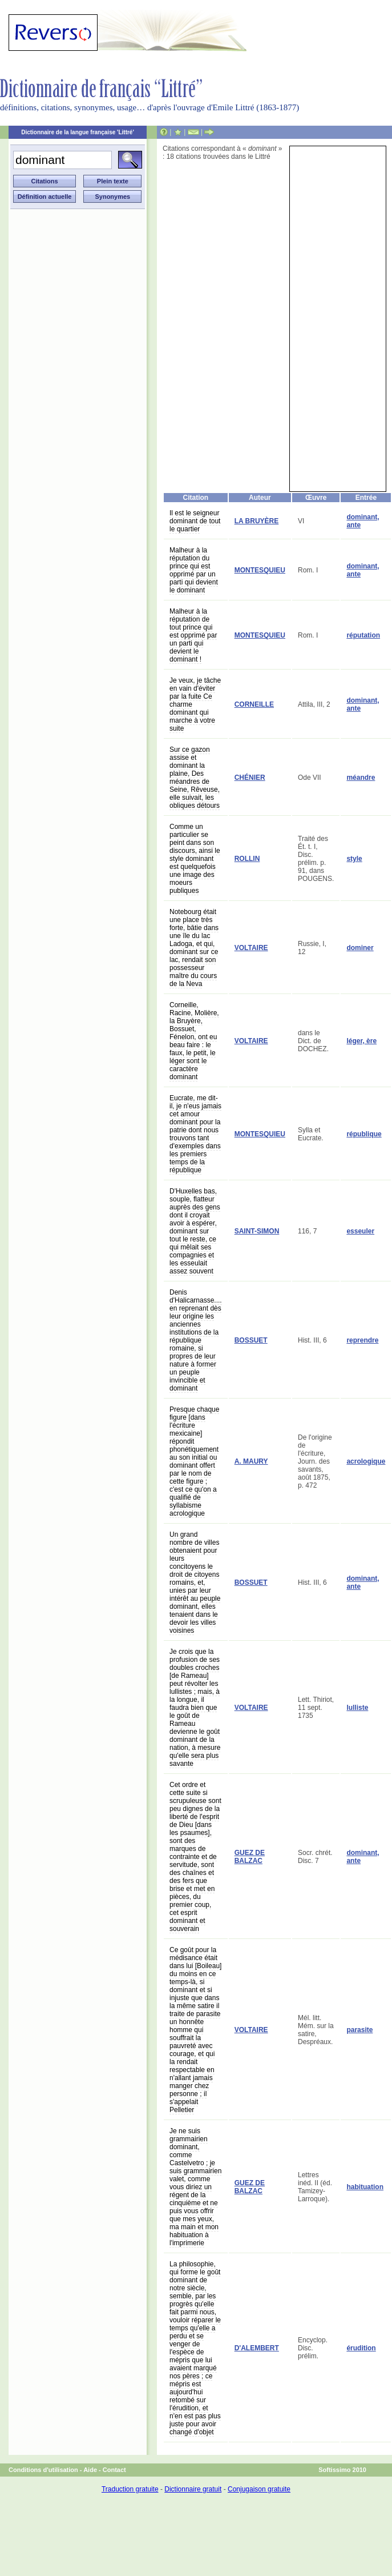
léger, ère (361, 1041)
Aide (90, 2469)
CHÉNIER (250, 778)
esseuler (360, 1231)
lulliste (357, 1708)
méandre (360, 778)
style (354, 859)
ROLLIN (247, 859)
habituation (364, 2187)
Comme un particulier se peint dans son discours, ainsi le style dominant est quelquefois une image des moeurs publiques (194, 859)
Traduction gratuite (130, 2489)
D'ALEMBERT (257, 2348)
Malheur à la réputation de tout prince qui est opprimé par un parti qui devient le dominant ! (193, 635)
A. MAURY (251, 1461)
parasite (359, 2030)
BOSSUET (251, 1340)
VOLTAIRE (251, 948)
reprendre (362, 1340)
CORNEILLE (254, 704)
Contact (114, 2469)
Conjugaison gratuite (259, 2489)
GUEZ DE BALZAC (250, 1857)
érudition (360, 2348)
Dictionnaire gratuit (192, 2489)
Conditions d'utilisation (43, 2469)
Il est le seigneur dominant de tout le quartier (194, 521)
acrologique (365, 1461)
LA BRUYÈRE (257, 521)
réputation (363, 635)
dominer (359, 948)
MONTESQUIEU (260, 570)
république (363, 1134)
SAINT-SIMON (257, 1231)
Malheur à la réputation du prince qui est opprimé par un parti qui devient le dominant (193, 570)
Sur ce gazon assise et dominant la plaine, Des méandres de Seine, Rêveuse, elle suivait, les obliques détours (194, 778)
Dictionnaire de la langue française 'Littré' (77, 132)
